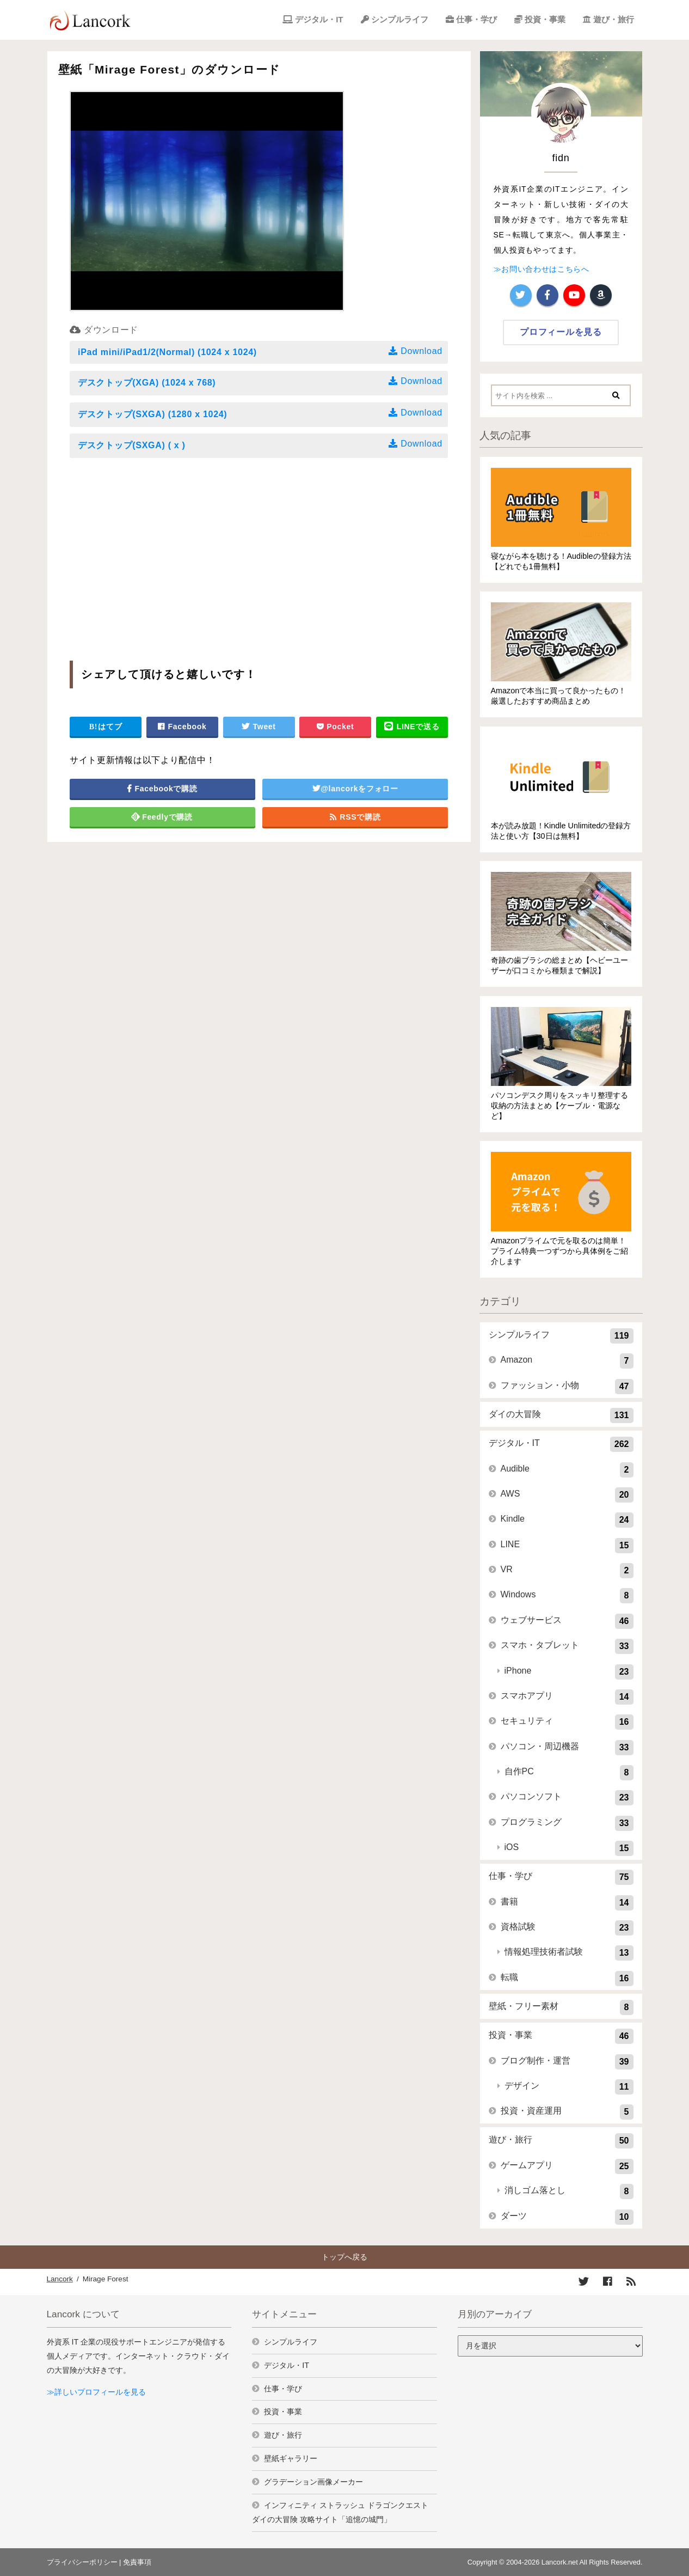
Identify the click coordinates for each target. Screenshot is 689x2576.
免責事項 (137, 2562)
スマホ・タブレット (567, 1646)
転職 (567, 1978)
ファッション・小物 (567, 1386)
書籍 (567, 1902)
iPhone (569, 1672)
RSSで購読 (355, 817)
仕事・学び (476, 19)
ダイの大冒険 (561, 1415)
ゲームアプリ (567, 2166)
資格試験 (567, 1928)
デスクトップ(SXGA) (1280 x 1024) (261, 412)
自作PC (569, 1772)
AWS (567, 1495)
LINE (567, 1545)
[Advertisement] (161, 555)
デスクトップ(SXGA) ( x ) (261, 443)
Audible (567, 1470)
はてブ (105, 726)
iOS (569, 1848)
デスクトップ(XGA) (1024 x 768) (261, 381)
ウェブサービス (567, 1621)
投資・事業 (545, 19)
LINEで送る (411, 726)
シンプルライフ (399, 19)
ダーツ (567, 2217)
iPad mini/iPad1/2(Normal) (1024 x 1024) (261, 351)
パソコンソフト (567, 1797)
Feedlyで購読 (162, 817)
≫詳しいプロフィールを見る (96, 2392)
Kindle (567, 1520)
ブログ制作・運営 (567, 2062)
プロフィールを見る (560, 332)
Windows (567, 1595)
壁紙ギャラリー (290, 2458)
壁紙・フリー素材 (561, 2007)
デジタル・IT (319, 19)
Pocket (335, 726)
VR (567, 1570)
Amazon (567, 1361)
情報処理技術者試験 (569, 1953)
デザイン (569, 2087)
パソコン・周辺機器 (567, 1747)
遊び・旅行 (613, 19)
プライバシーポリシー (82, 2562)
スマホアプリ (567, 1697)
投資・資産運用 (567, 2112)
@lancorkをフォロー (355, 788)
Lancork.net (560, 2562)
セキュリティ (567, 1722)
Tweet (258, 726)
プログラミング (567, 1823)
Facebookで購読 (162, 788)
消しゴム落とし (569, 2191)
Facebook (182, 726)
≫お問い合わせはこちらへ (541, 269)
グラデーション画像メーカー (313, 2481)
